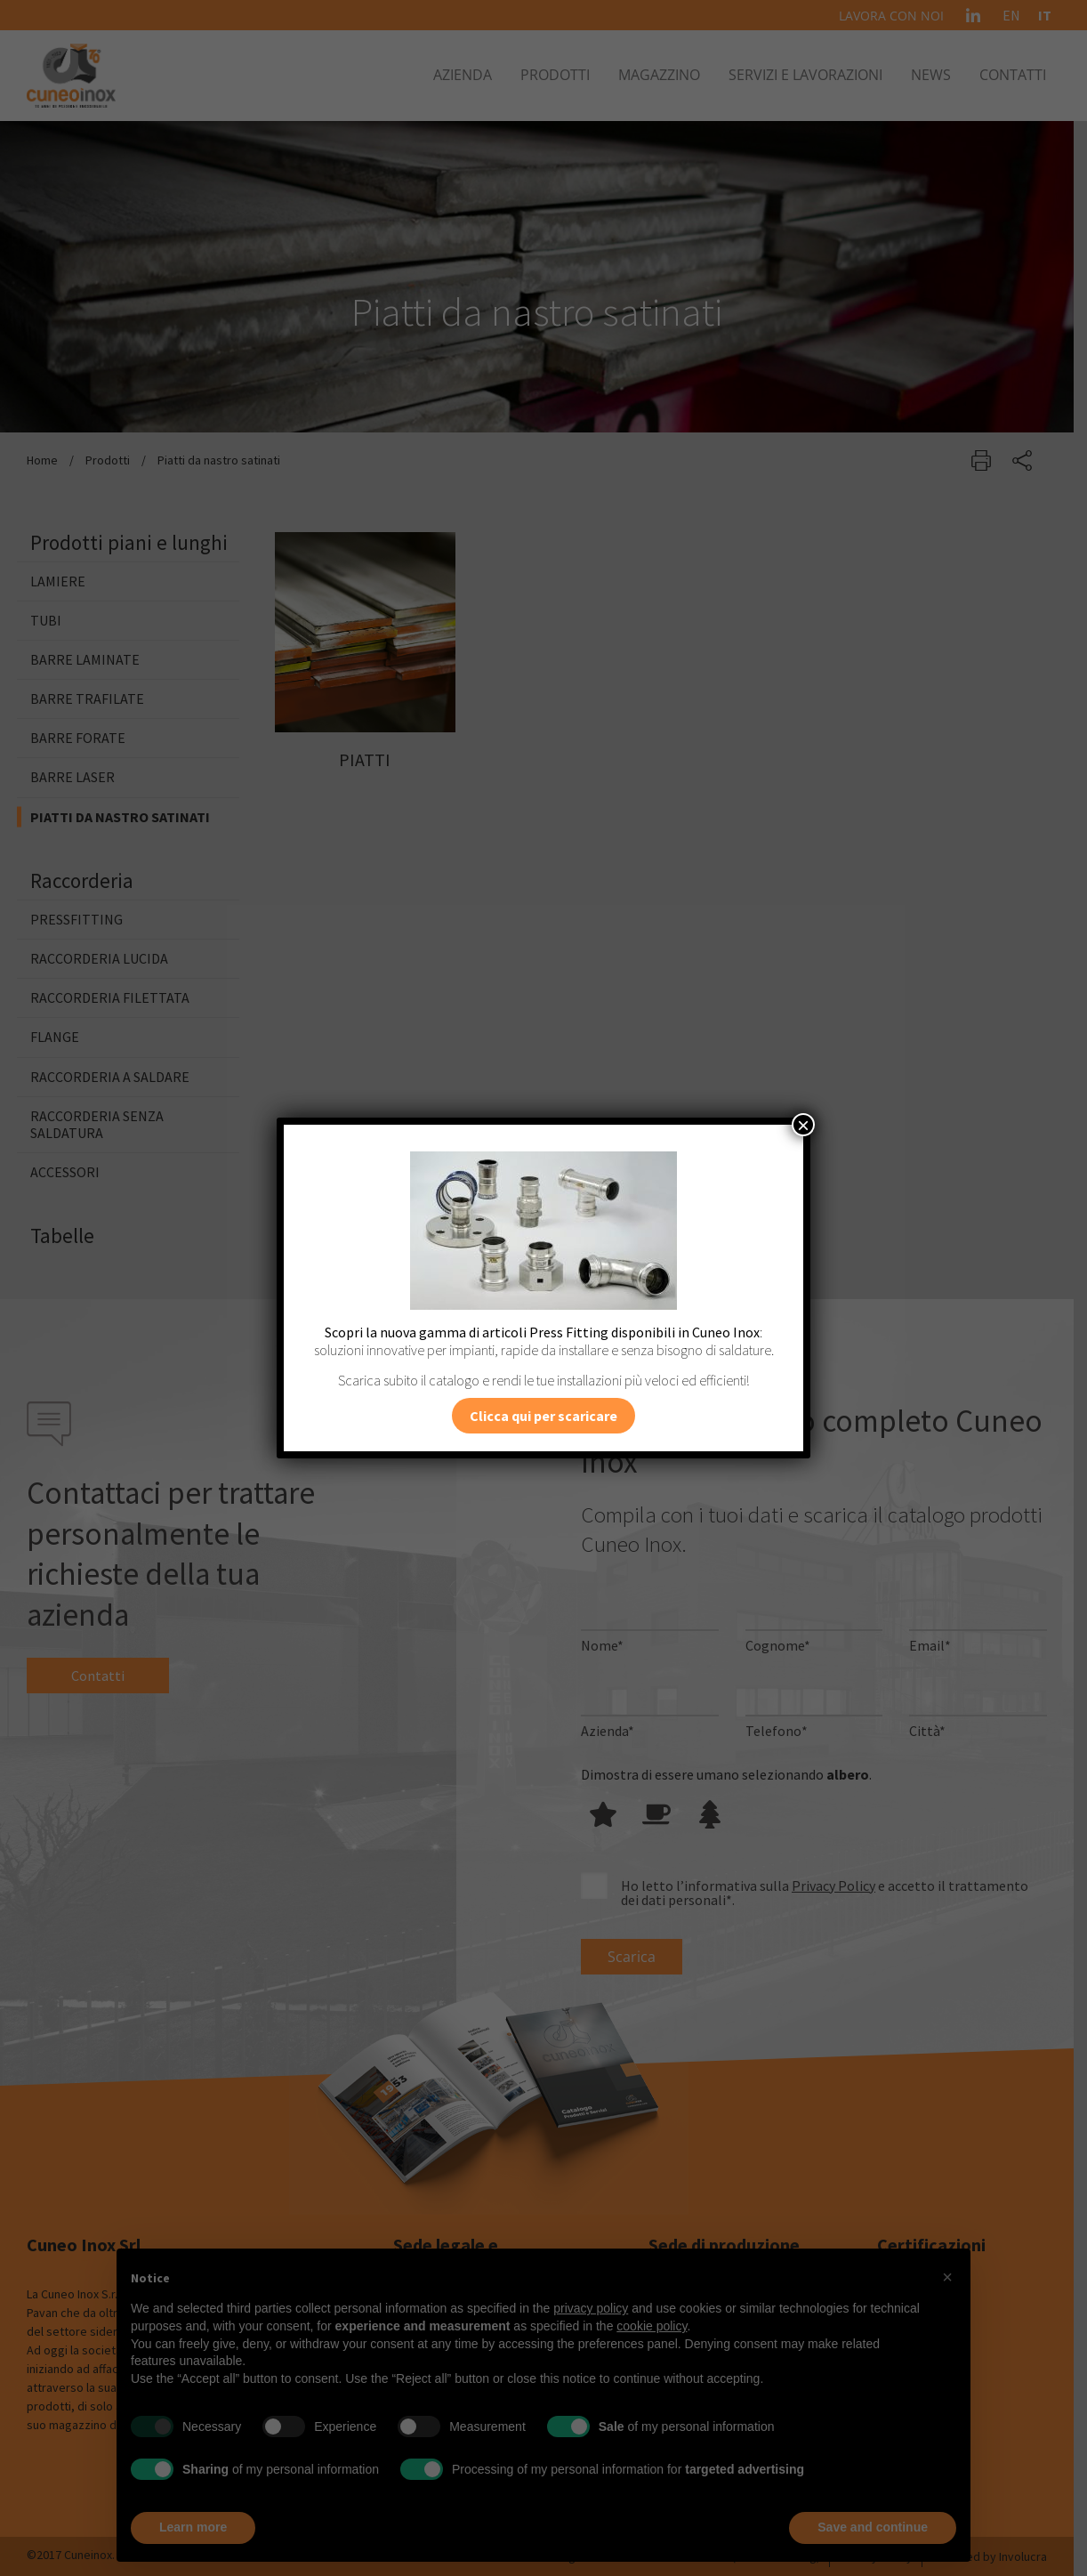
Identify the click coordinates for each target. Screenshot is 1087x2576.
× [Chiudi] (803, 1124)
